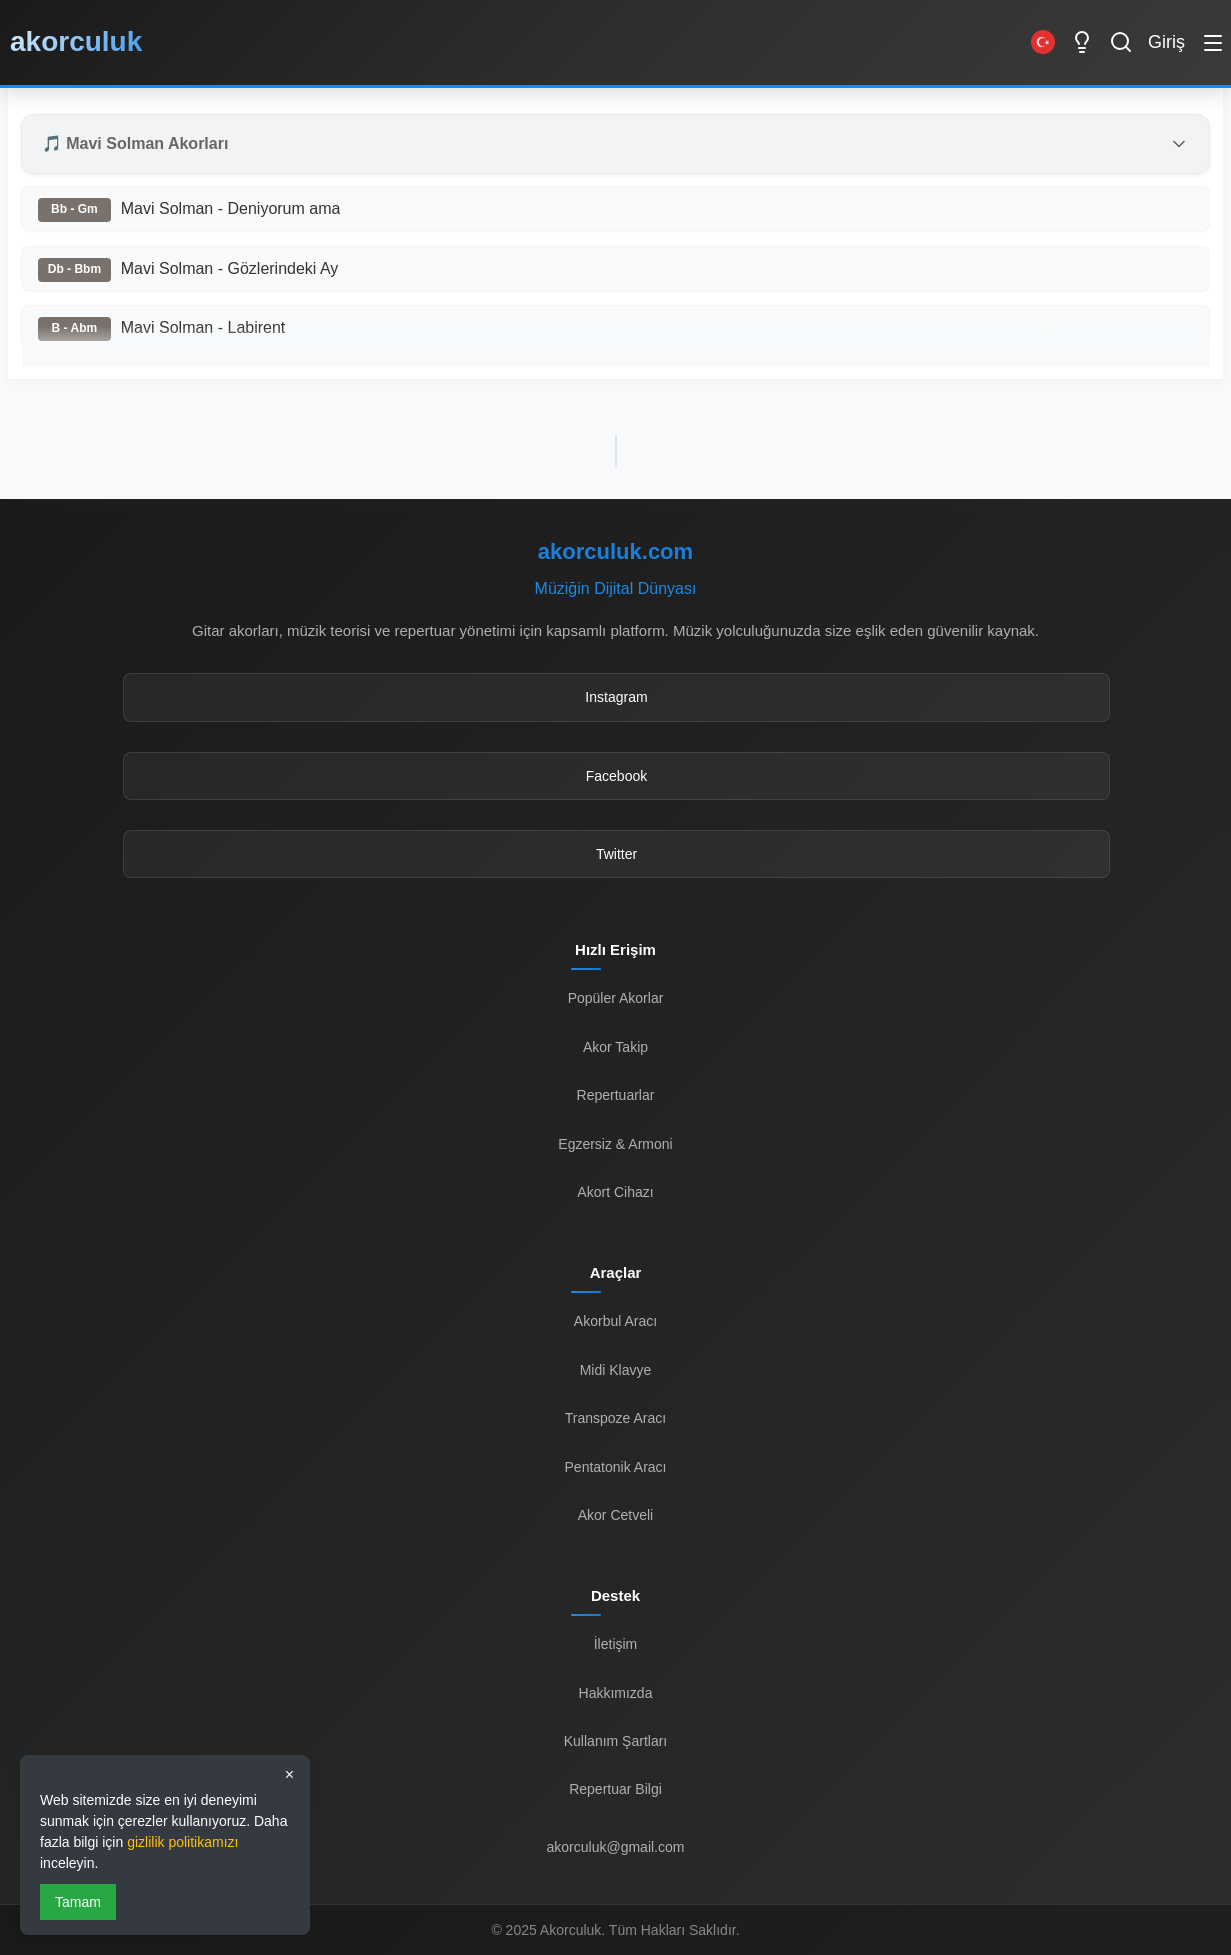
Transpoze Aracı (615, 1418)
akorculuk (76, 41)
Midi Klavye (616, 1370)
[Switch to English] (1043, 42)
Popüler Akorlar (616, 998)
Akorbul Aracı (615, 1321)
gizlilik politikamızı (182, 1842)
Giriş (1166, 42)
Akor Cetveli (615, 1515)
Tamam (78, 1902)
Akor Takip (615, 1047)
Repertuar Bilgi (615, 1789)
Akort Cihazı (615, 1192)
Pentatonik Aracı (616, 1467)
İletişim (616, 1644)
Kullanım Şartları (615, 1741)
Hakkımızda (616, 1693)
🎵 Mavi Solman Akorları (135, 143)
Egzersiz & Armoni (615, 1144)
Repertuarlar (616, 1095)
